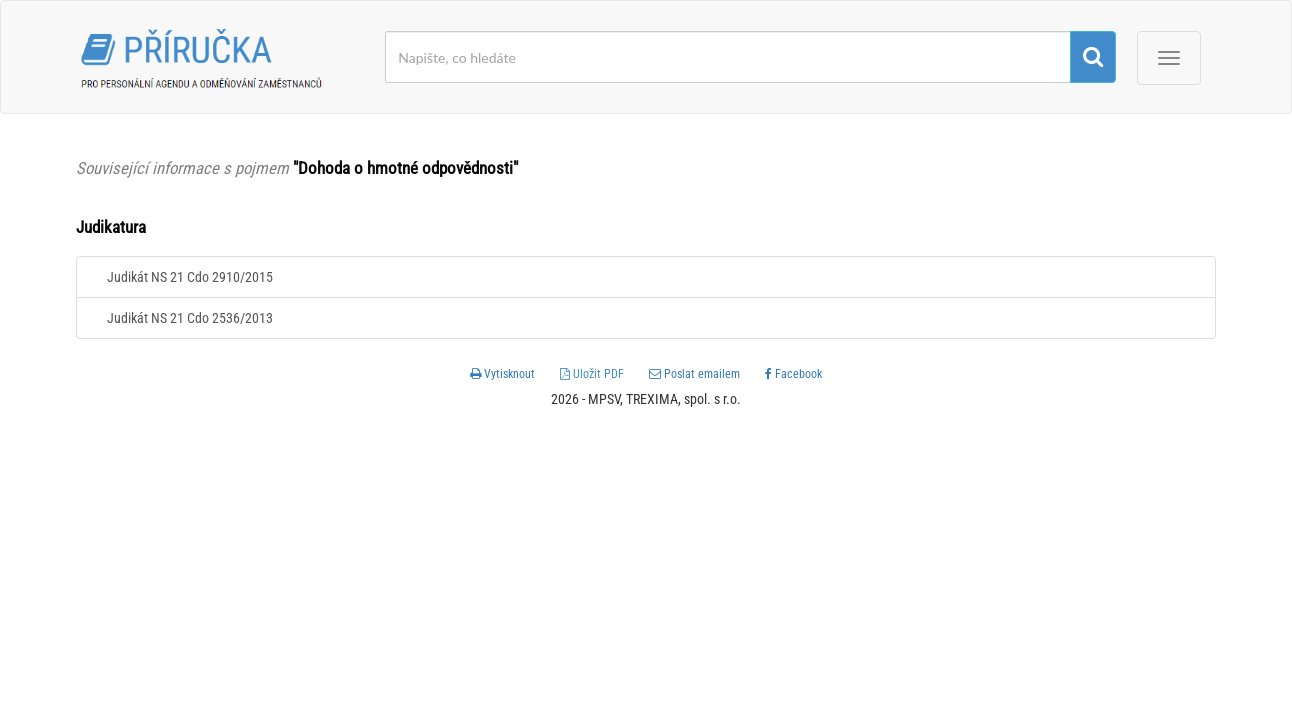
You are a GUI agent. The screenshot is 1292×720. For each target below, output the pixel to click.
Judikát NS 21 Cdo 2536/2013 (190, 318)
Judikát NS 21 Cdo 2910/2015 (190, 277)
